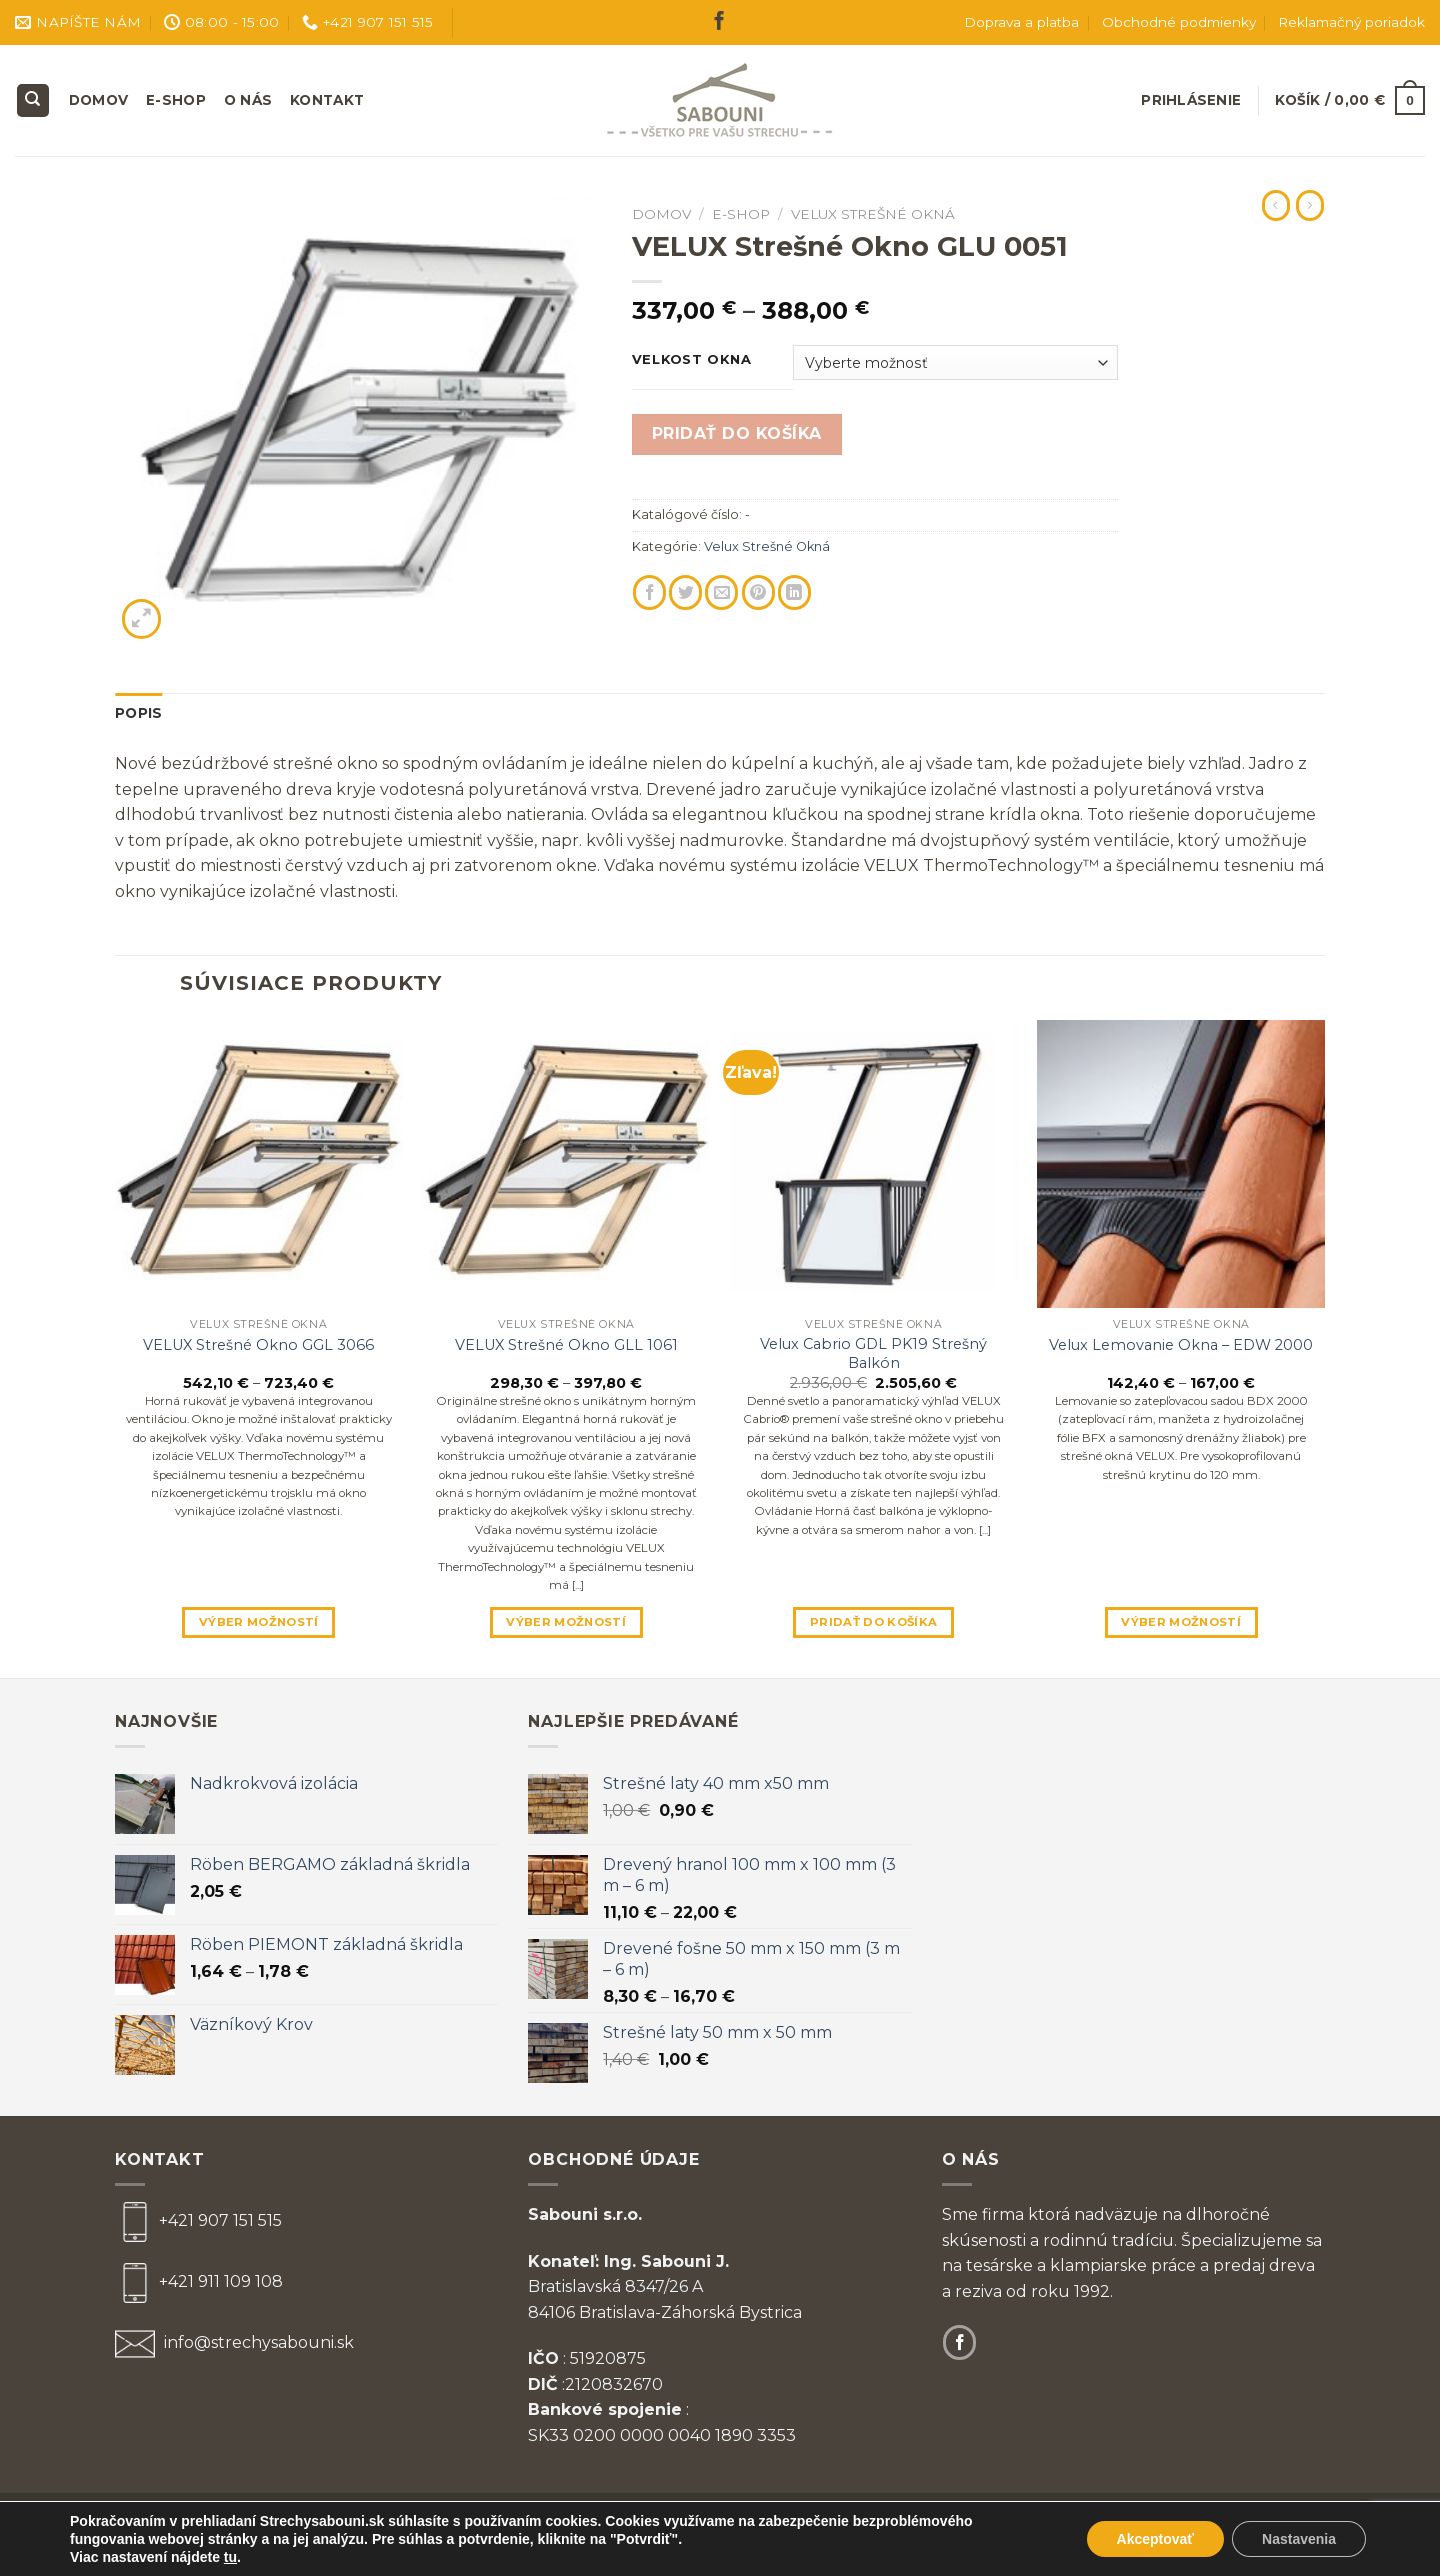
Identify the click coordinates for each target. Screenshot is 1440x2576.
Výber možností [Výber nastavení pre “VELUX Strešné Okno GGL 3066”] (259, 1622)
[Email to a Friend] (721, 592)
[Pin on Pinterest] (758, 592)
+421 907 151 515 (220, 2220)
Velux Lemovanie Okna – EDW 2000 (1181, 1345)
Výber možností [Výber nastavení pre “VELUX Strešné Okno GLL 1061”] (566, 1622)
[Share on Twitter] (685, 592)
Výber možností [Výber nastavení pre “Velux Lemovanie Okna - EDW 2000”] (1181, 1622)
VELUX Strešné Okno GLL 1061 (566, 1345)
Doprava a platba (1021, 22)
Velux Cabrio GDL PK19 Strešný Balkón (873, 1353)
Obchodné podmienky (1179, 22)
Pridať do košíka (737, 433)
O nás (248, 100)
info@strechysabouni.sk (257, 2342)
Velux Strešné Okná (873, 214)
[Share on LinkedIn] (794, 592)
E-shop (176, 100)
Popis (138, 713)
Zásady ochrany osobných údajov (979, 2519)
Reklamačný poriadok (1351, 22)
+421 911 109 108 (221, 2281)
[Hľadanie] (33, 100)
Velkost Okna (692, 360)
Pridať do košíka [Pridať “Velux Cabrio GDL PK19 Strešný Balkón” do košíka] (874, 1622)
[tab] (138, 714)
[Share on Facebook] (649, 592)
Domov (98, 100)
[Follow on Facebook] (719, 22)
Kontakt (327, 100)
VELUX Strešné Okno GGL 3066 (258, 1345)
